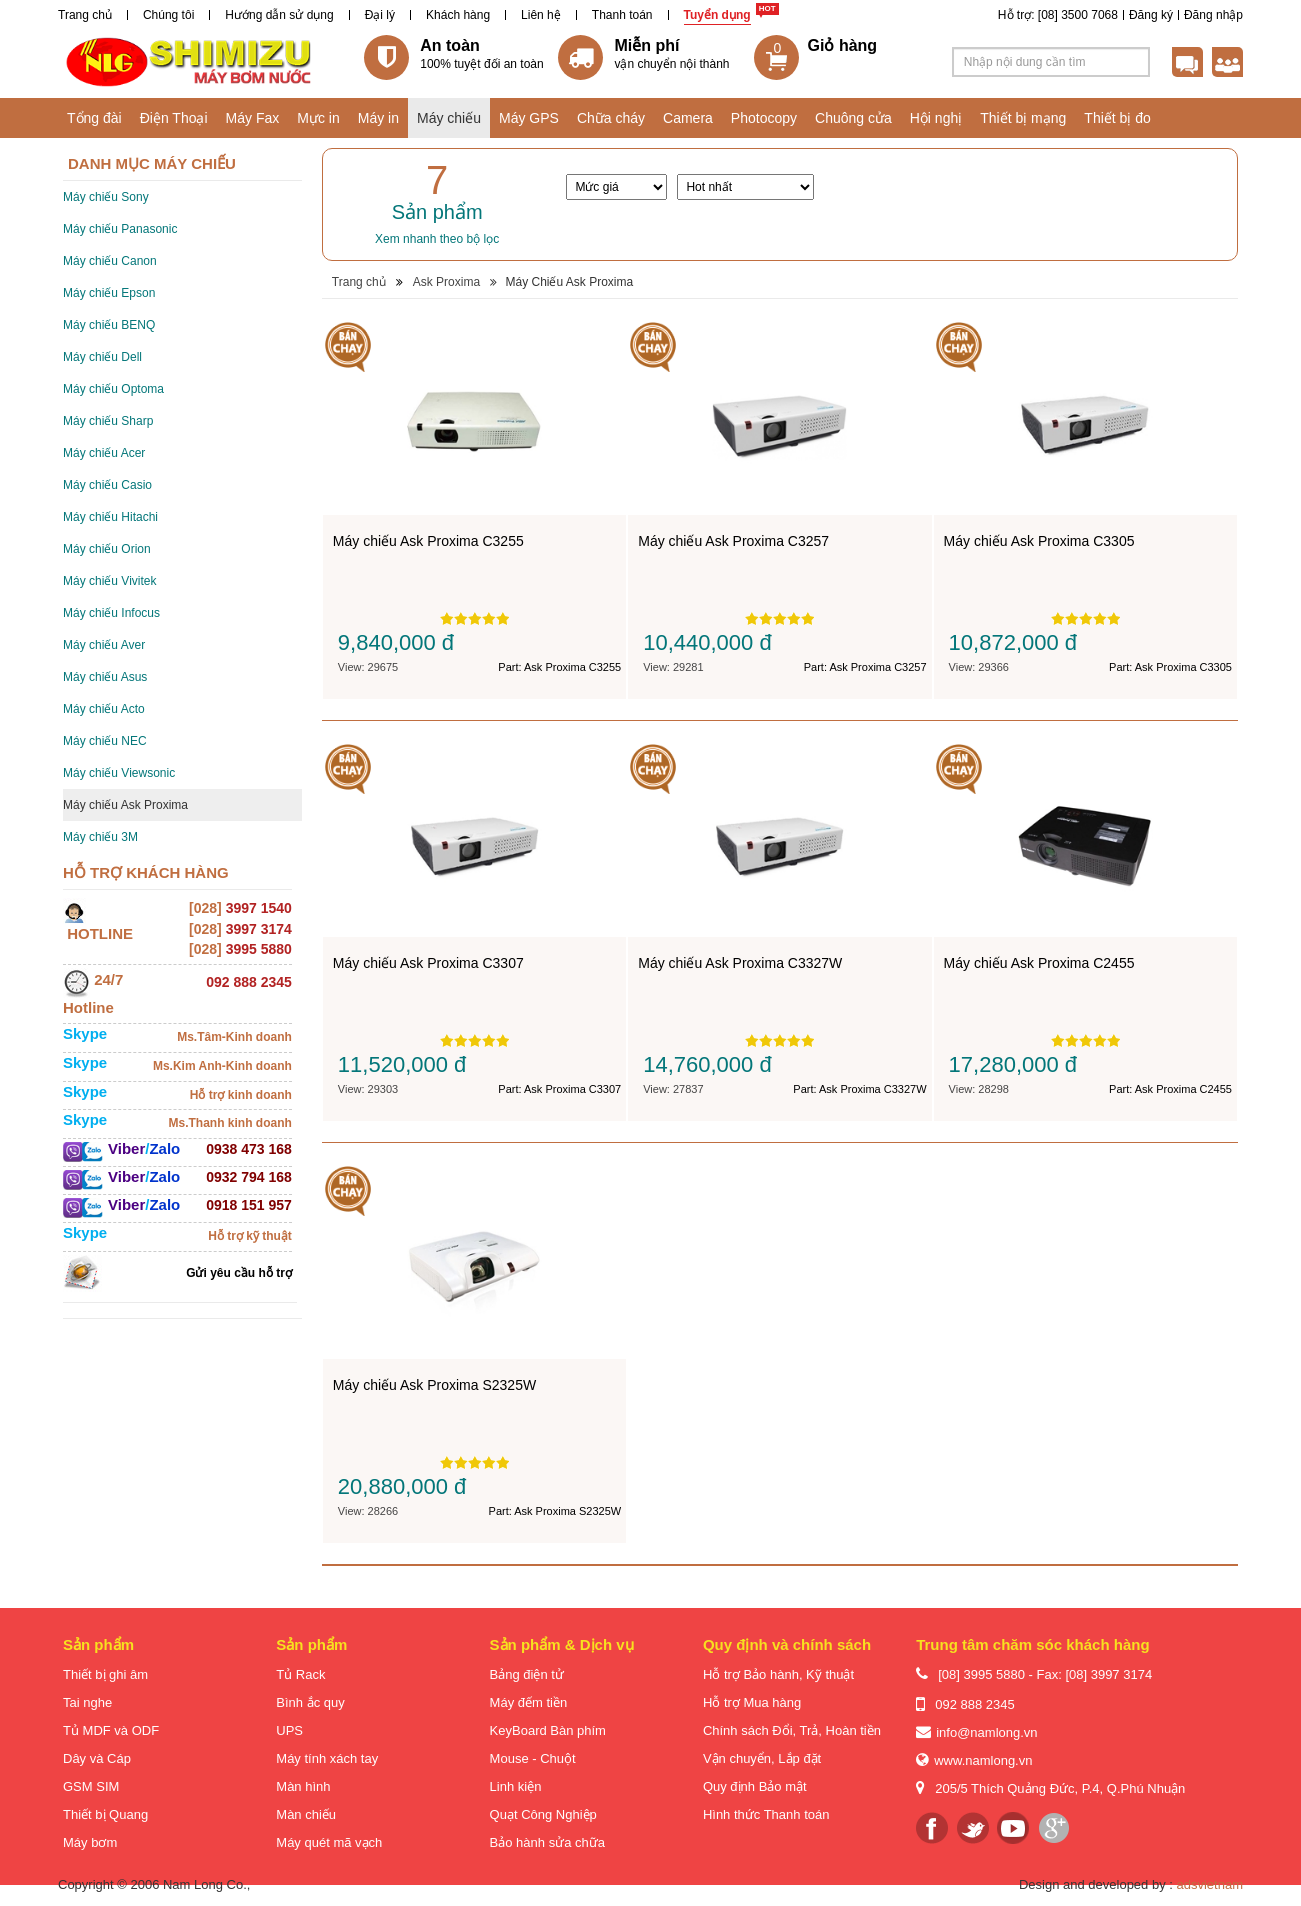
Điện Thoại (174, 118)
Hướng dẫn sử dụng (279, 15)
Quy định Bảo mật (755, 1786)
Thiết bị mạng (1023, 118)
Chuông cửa (853, 118)
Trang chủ (85, 15)
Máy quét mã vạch (329, 1842)
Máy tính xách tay (327, 1758)
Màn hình (303, 1786)
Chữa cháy (611, 118)
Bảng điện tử (527, 1674)
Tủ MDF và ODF (111, 1730)
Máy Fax (253, 118)
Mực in (318, 118)
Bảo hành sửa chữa (547, 1842)
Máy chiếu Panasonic (120, 229)
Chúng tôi (168, 15)
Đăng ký (1151, 15)
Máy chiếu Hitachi (110, 517)
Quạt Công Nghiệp (543, 1814)
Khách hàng (458, 15)
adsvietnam (1210, 1884)
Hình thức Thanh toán (766, 1814)
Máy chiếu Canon (110, 261)
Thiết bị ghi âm (105, 1674)
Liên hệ (541, 15)
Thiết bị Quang (105, 1814)
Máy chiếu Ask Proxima (125, 805)
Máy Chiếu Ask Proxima (569, 282)
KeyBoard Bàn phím (548, 1730)
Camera (688, 118)
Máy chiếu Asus (105, 677)
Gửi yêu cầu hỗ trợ (239, 1273)
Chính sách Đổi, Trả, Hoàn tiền (792, 1730)
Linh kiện (516, 1786)
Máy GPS (529, 118)
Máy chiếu (449, 118)
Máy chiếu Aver (104, 645)
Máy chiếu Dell (102, 357)
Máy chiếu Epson (109, 293)
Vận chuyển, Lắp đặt (762, 1758)
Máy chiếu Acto (104, 709)
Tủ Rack (300, 1674)
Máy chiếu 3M (100, 837)
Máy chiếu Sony (106, 197)
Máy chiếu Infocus (111, 613)
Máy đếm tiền (529, 1702)
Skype (85, 1033)
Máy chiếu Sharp (108, 421)
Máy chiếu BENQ (109, 325)
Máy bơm (90, 1842)
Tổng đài (94, 118)
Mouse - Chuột (533, 1758)
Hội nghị (936, 118)
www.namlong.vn (983, 1760)
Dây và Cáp (97, 1758)
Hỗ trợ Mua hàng (752, 1702)
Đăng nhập (1213, 15)
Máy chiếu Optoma (113, 389)
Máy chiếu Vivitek (109, 581)
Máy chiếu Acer (104, 453)
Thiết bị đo (1117, 118)
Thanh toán (622, 15)
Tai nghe (87, 1702)
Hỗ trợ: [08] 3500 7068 (1058, 15)
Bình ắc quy (310, 1702)
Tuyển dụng (717, 15)
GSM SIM (91, 1786)
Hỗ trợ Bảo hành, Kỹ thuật (778, 1674)
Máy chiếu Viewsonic (119, 773)
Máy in (378, 118)
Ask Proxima (446, 282)
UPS (289, 1730)
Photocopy (764, 118)
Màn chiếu (306, 1814)
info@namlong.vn (986, 1732)
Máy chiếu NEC (105, 741)
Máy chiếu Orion (107, 549)
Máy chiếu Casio (107, 485)
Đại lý (380, 15)
